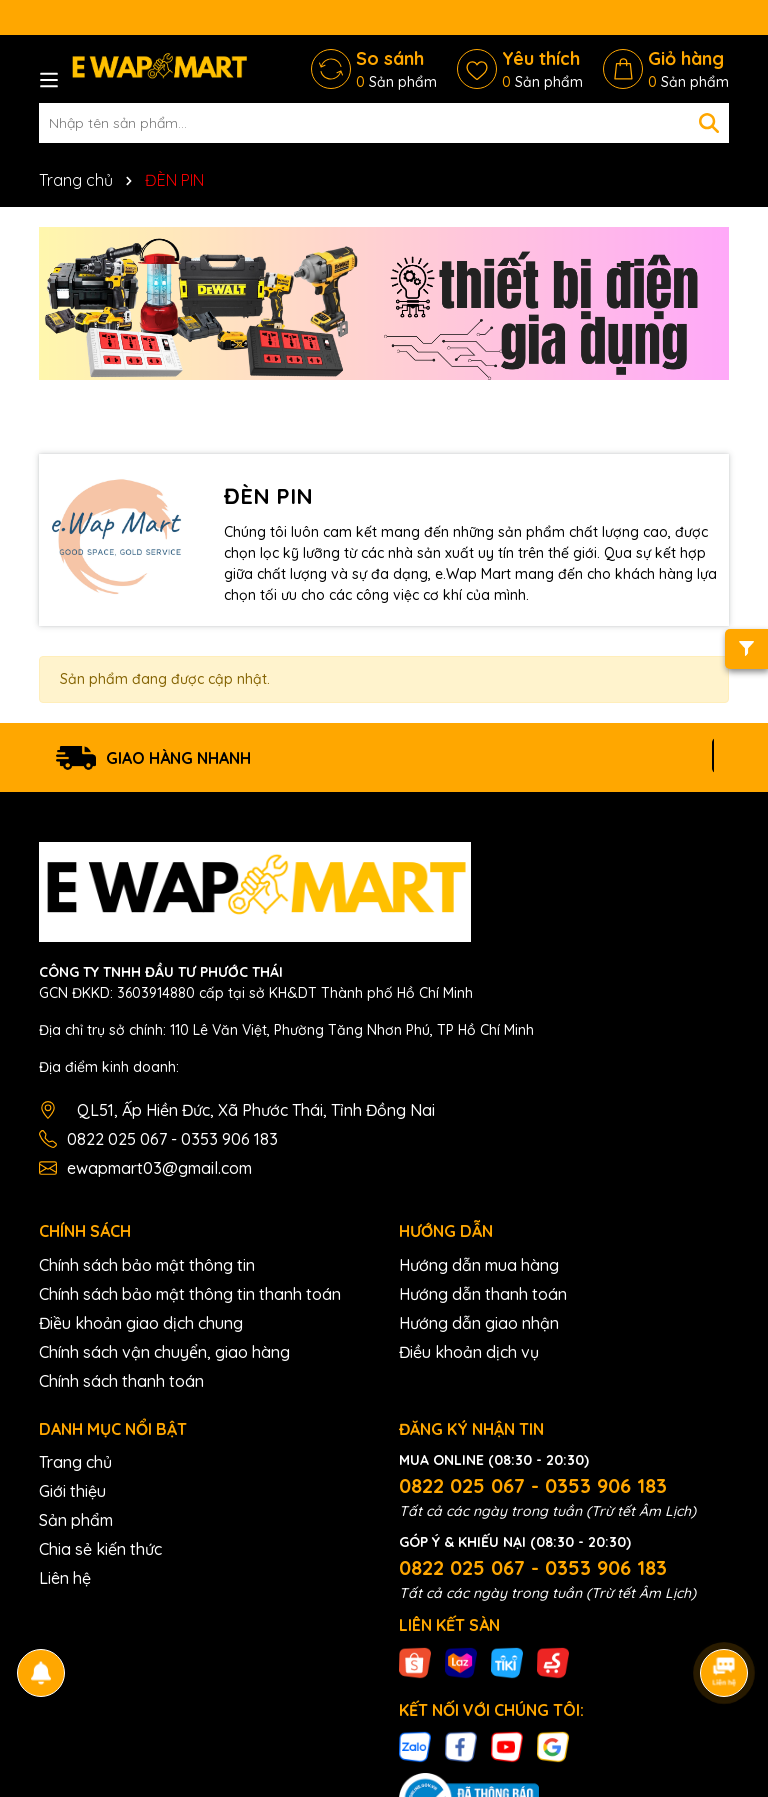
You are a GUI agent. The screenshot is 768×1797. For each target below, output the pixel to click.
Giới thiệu (72, 1491)
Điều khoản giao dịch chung (141, 1323)
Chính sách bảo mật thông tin (147, 1265)
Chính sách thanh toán (121, 1381)
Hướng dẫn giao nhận (479, 1323)
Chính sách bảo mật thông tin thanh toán (190, 1294)
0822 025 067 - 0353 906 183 (172, 1139)
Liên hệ (65, 1578)
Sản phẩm (76, 1520)
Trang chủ (75, 1462)
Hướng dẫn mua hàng (479, 1265)
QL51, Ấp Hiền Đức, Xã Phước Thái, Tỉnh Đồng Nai (256, 1110)
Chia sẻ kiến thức (100, 1549)
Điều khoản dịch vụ (469, 1352)
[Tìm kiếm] (709, 123)
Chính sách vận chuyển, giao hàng (164, 1352)
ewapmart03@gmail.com (159, 1168)
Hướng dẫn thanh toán (483, 1294)
